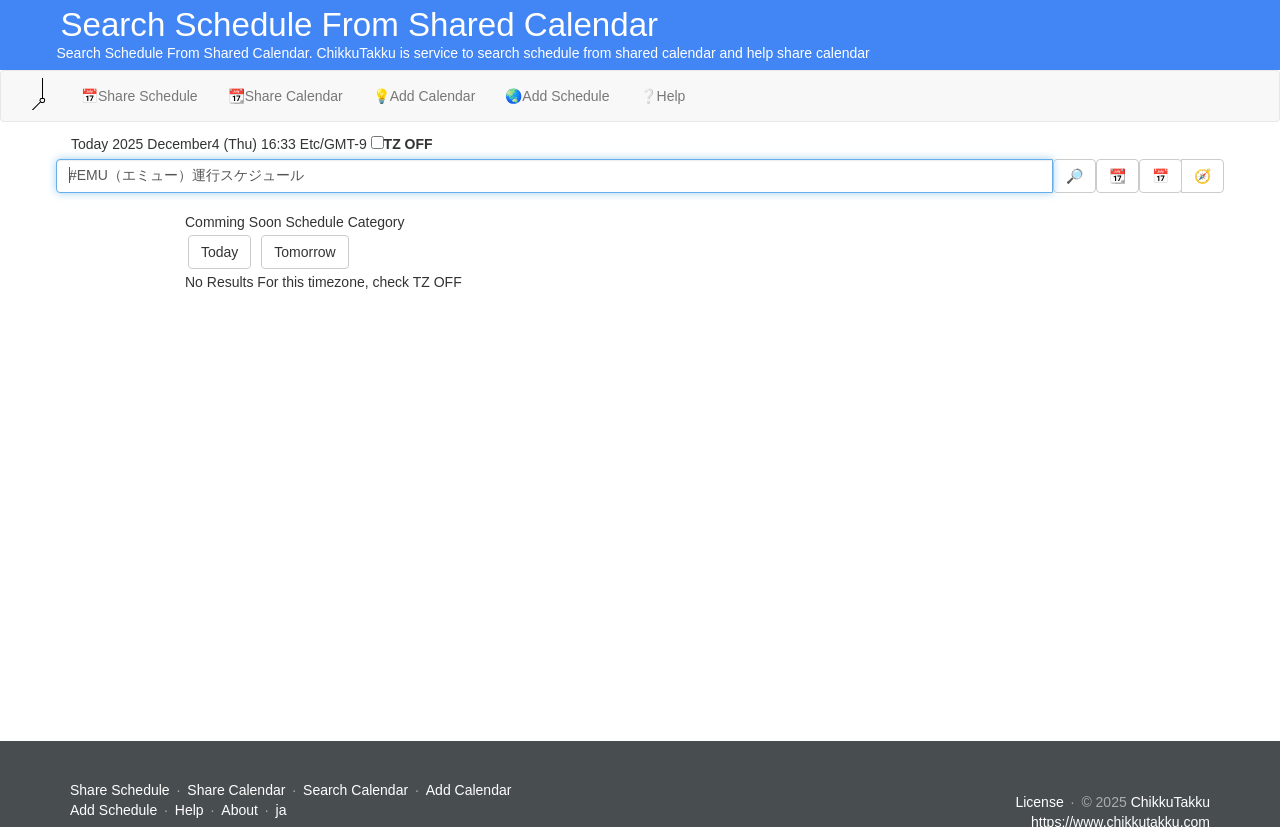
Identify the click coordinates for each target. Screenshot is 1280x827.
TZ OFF (408, 144)
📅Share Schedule (139, 96)
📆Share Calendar (285, 96)
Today (219, 252)
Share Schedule (120, 790)
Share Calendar (236, 790)
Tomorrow (304, 252)
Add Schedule (113, 810)
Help (189, 810)
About (239, 810)
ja (281, 810)
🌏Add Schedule (557, 96)
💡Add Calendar (424, 96)
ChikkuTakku (1170, 802)
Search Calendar (357, 790)
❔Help (663, 96)
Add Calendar (469, 790)
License (1039, 802)
